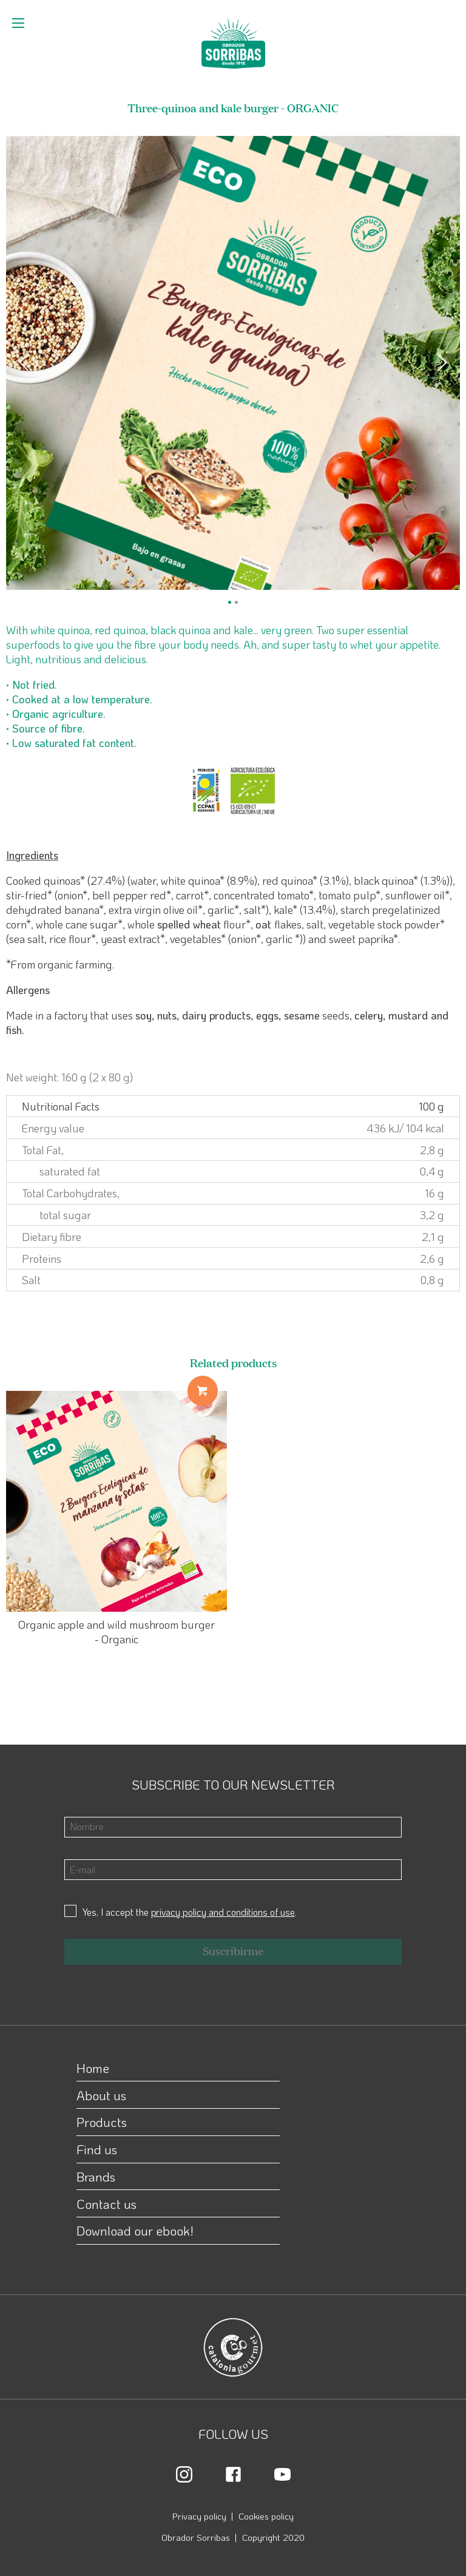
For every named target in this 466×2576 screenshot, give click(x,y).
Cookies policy (266, 2516)
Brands (95, 2176)
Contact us (106, 2204)
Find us (96, 2149)
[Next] (440, 363)
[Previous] (25, 363)
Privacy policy (199, 2516)
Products (101, 2122)
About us (101, 2095)
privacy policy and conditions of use (223, 1911)
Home (92, 2068)
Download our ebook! (135, 2230)
